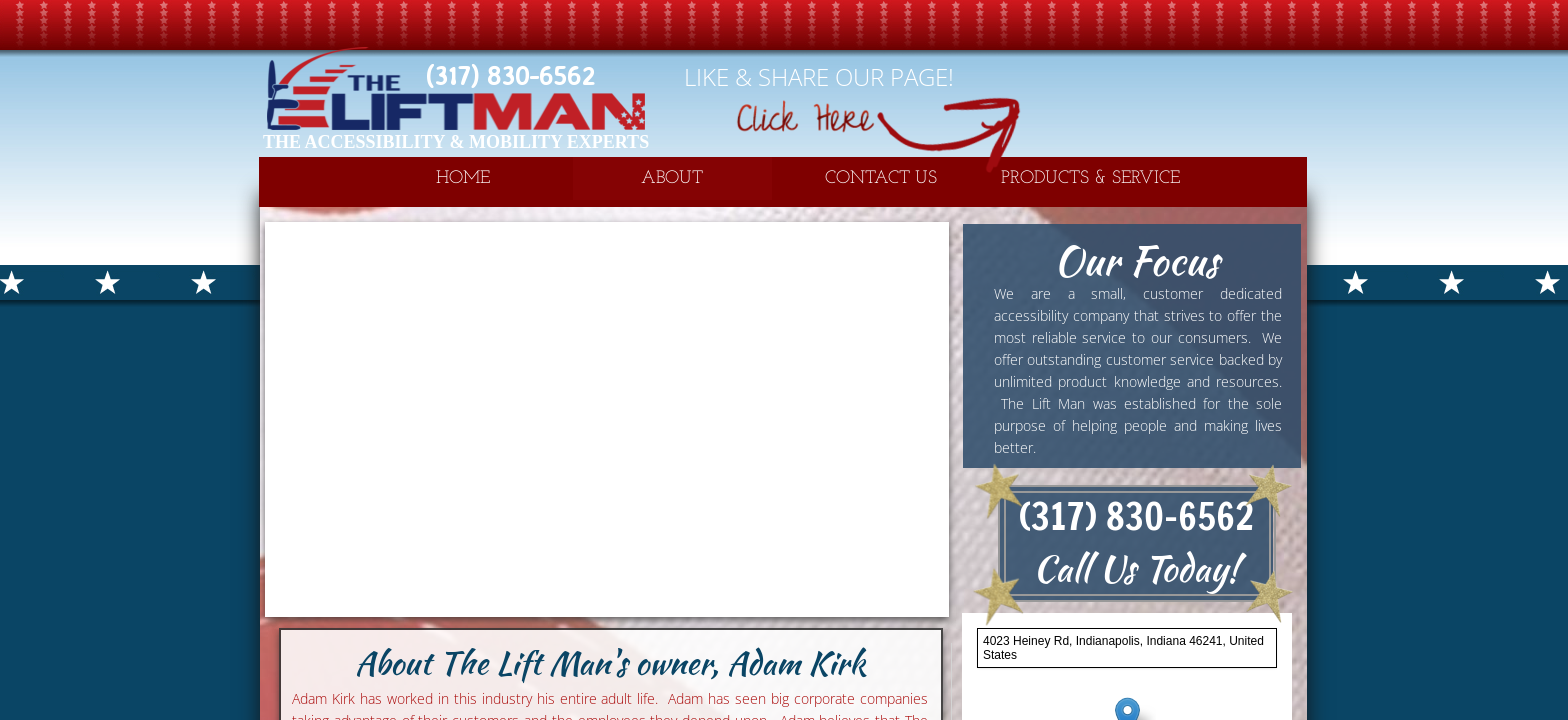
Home (463, 178)
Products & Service (1090, 178)
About (672, 178)
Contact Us (881, 178)
